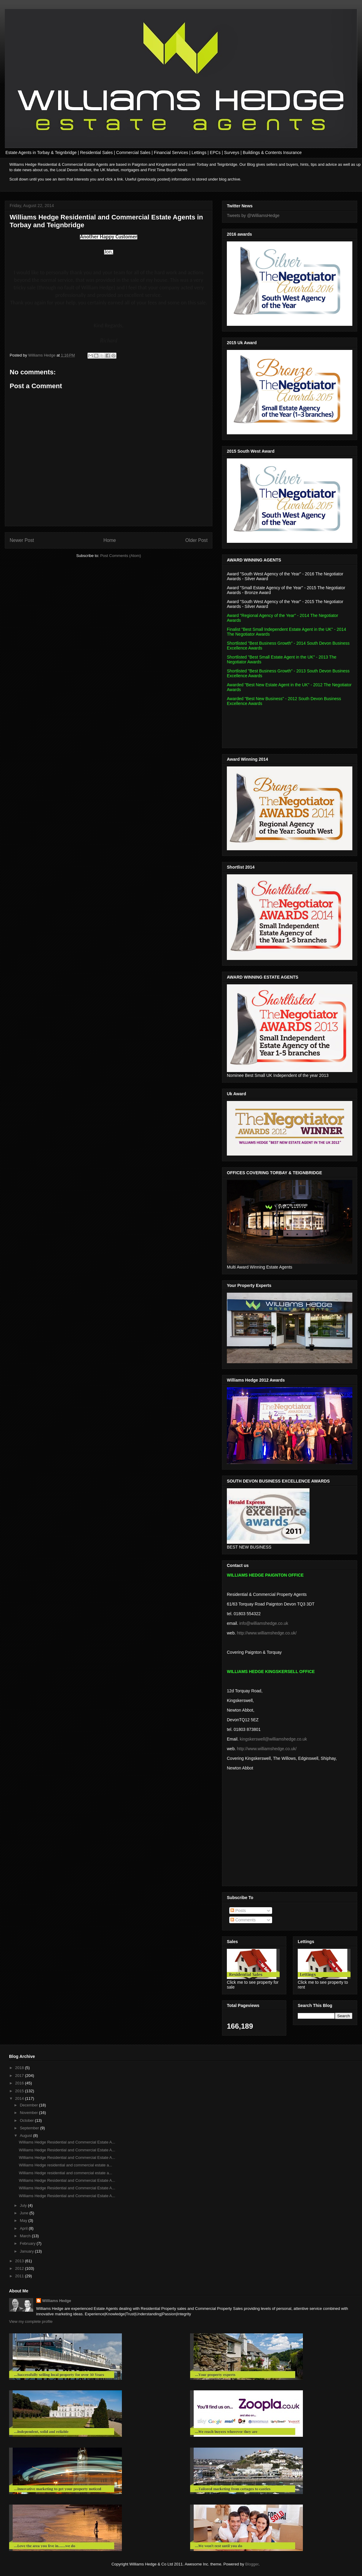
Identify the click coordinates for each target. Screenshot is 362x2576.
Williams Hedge (56, 2300)
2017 (20, 2075)
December (29, 2105)
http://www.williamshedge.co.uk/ (267, 1633)
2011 (20, 2276)
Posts (238, 1910)
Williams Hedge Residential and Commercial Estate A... (67, 2142)
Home (109, 540)
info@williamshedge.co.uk (263, 1623)
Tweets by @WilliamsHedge (253, 215)
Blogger (252, 2564)
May (24, 2220)
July (24, 2205)
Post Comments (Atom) (120, 555)
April (24, 2228)
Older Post (196, 540)
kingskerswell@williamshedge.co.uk (273, 1739)
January (27, 2251)
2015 (20, 2091)
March (26, 2236)
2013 (20, 2261)
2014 (20, 2098)
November (29, 2112)
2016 (20, 2083)
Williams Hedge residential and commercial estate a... (65, 2165)
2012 (20, 2268)
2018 (20, 2067)
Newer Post (22, 540)
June (25, 2213)
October (27, 2120)
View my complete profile (30, 2321)
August (26, 2135)
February (28, 2243)
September (30, 2128)
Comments (243, 1919)
